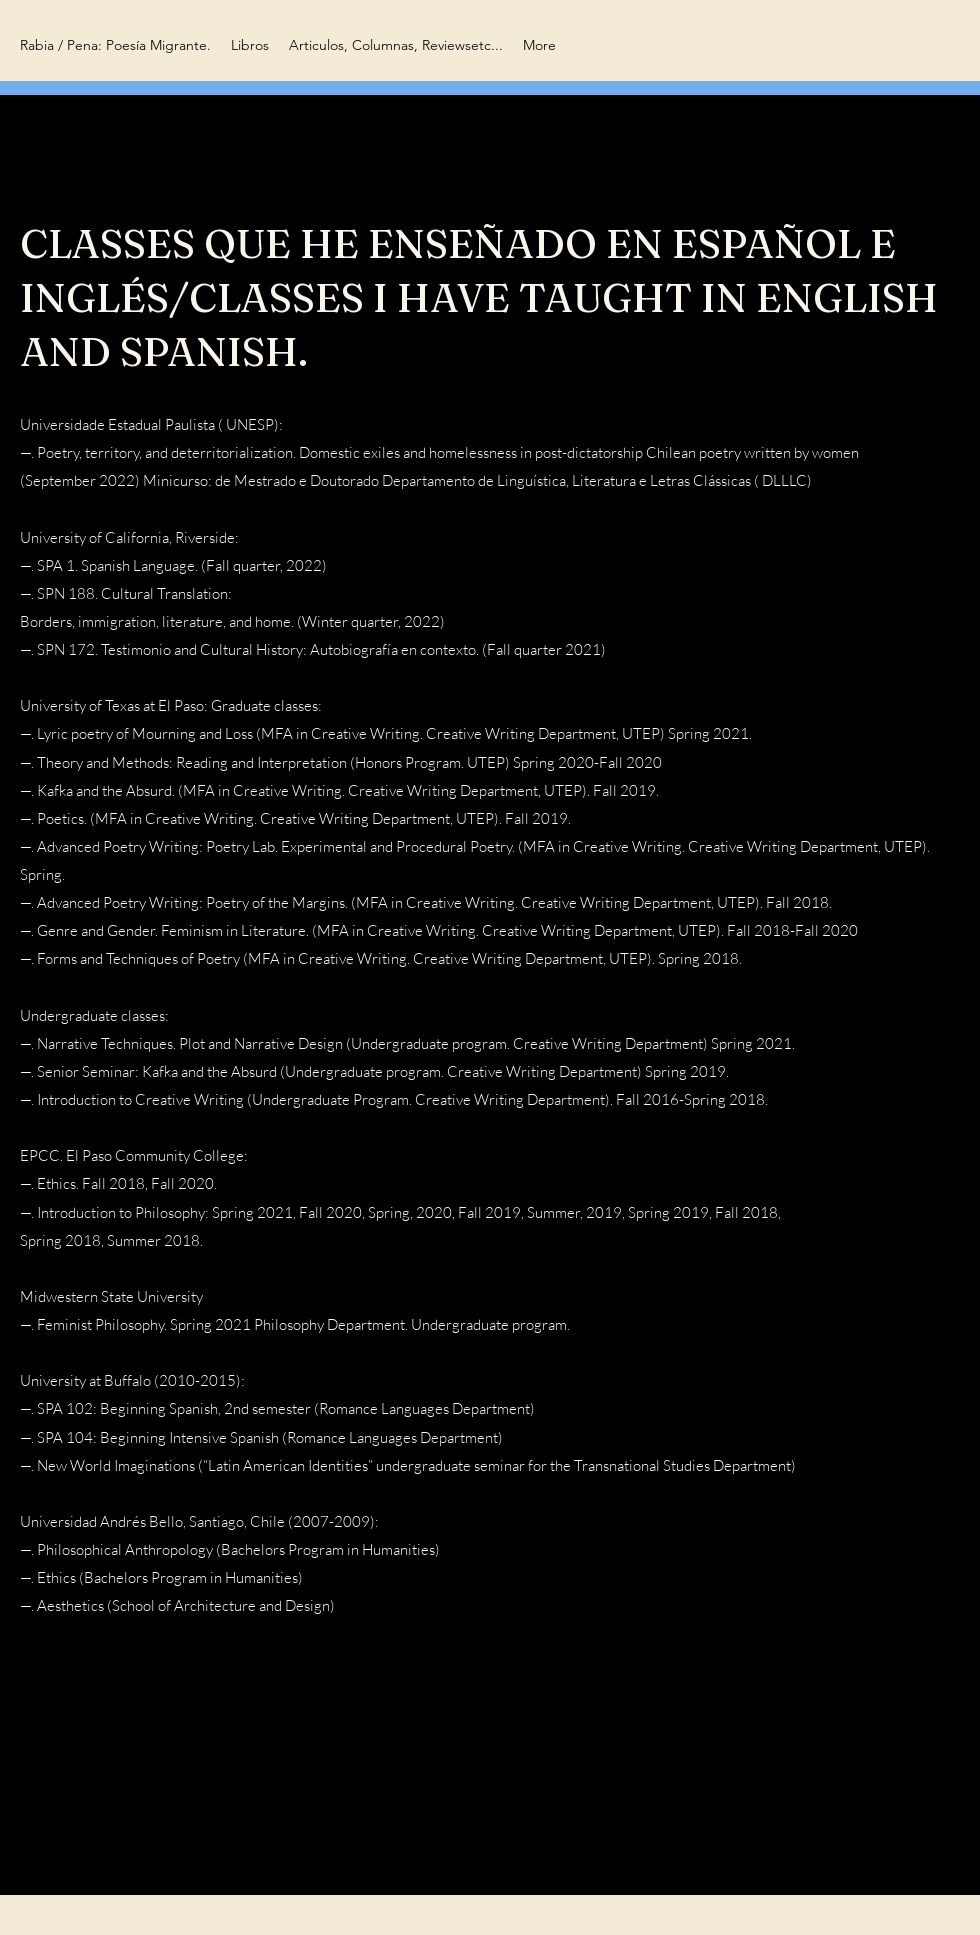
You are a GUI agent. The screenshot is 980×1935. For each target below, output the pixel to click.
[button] (250, 45)
